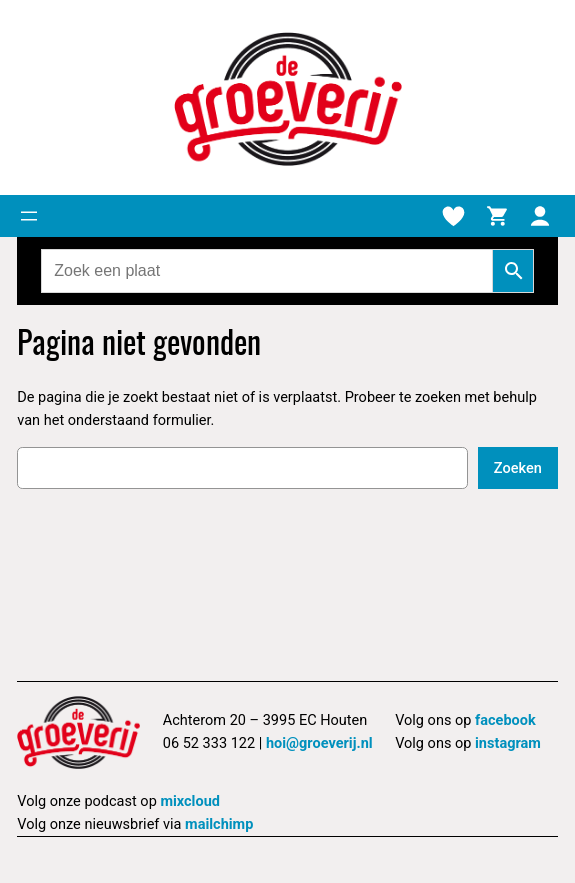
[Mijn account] (540, 216)
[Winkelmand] (497, 216)
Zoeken (518, 468)
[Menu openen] (29, 216)
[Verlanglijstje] (453, 216)
